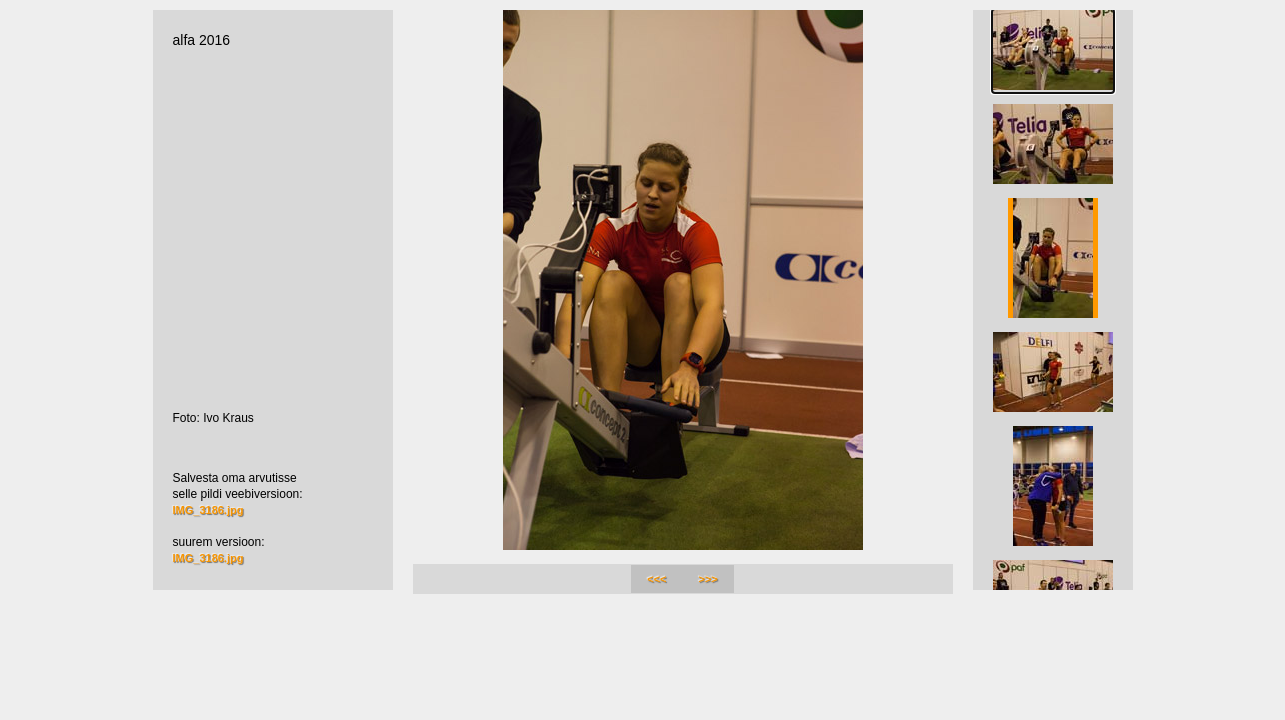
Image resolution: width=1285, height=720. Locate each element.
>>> (708, 579)
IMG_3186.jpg (208, 510)
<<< (656, 579)
